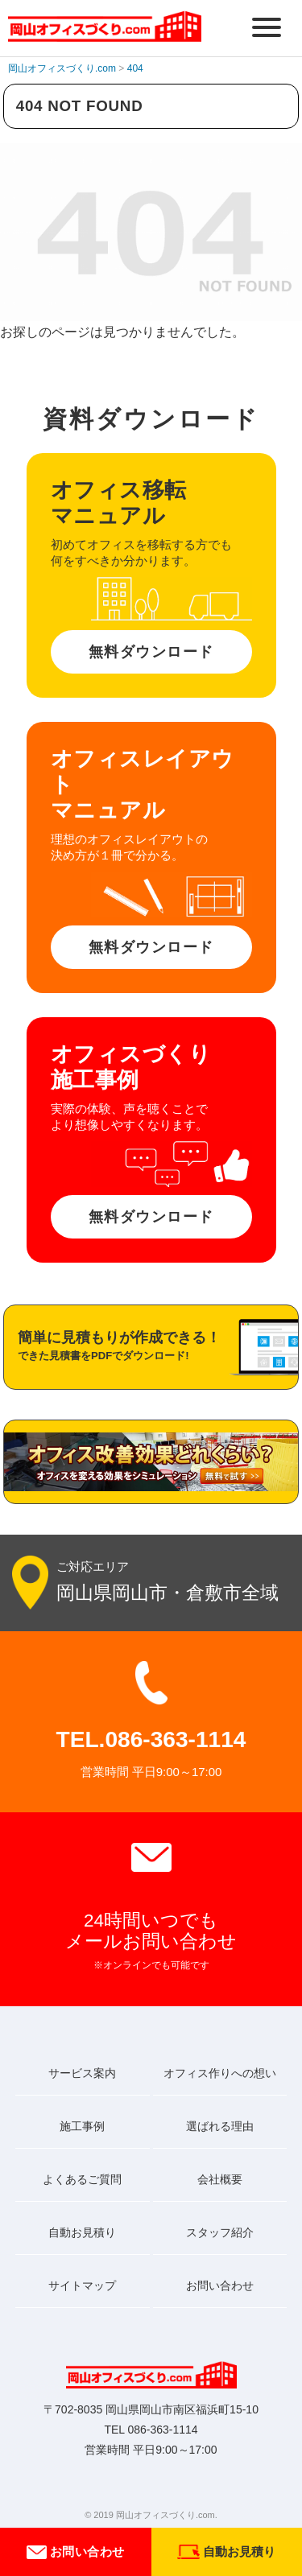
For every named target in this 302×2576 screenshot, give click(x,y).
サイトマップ (82, 2285)
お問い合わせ (75, 2552)
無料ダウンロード (151, 652)
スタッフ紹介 (220, 2232)
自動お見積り (82, 2232)
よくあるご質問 (82, 2179)
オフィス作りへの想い (219, 2073)
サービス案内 (82, 2073)
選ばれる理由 (220, 2126)
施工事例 (82, 2126)
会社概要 (219, 2179)
